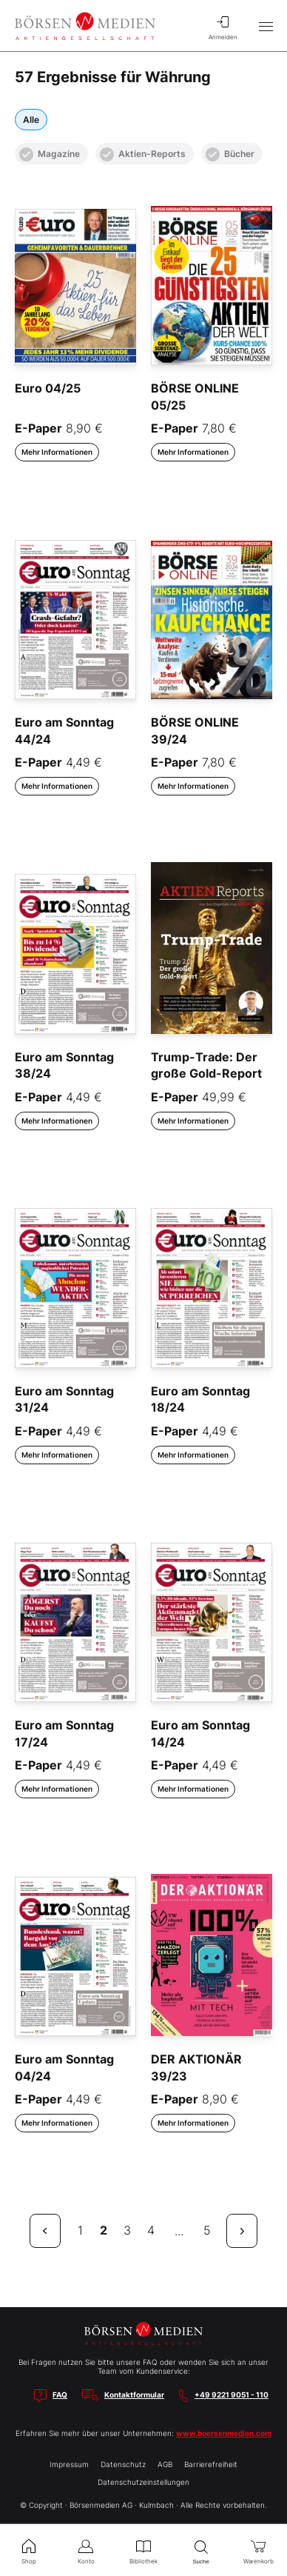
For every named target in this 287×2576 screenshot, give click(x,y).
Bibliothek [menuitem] (143, 2550)
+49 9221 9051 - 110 (232, 2394)
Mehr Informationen (56, 451)
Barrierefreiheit (210, 2464)
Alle (31, 119)
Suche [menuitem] (201, 2550)
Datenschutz (123, 2464)
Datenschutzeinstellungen (143, 2481)
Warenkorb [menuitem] (258, 2550)
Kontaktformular (134, 2394)
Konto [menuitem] (86, 2550)
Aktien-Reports (143, 154)
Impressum (69, 2464)
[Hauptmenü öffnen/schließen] (265, 26)
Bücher (230, 154)
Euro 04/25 (48, 388)
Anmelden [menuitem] (222, 26)
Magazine (49, 154)
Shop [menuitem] (29, 2550)
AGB (165, 2464)
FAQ (60, 2394)
